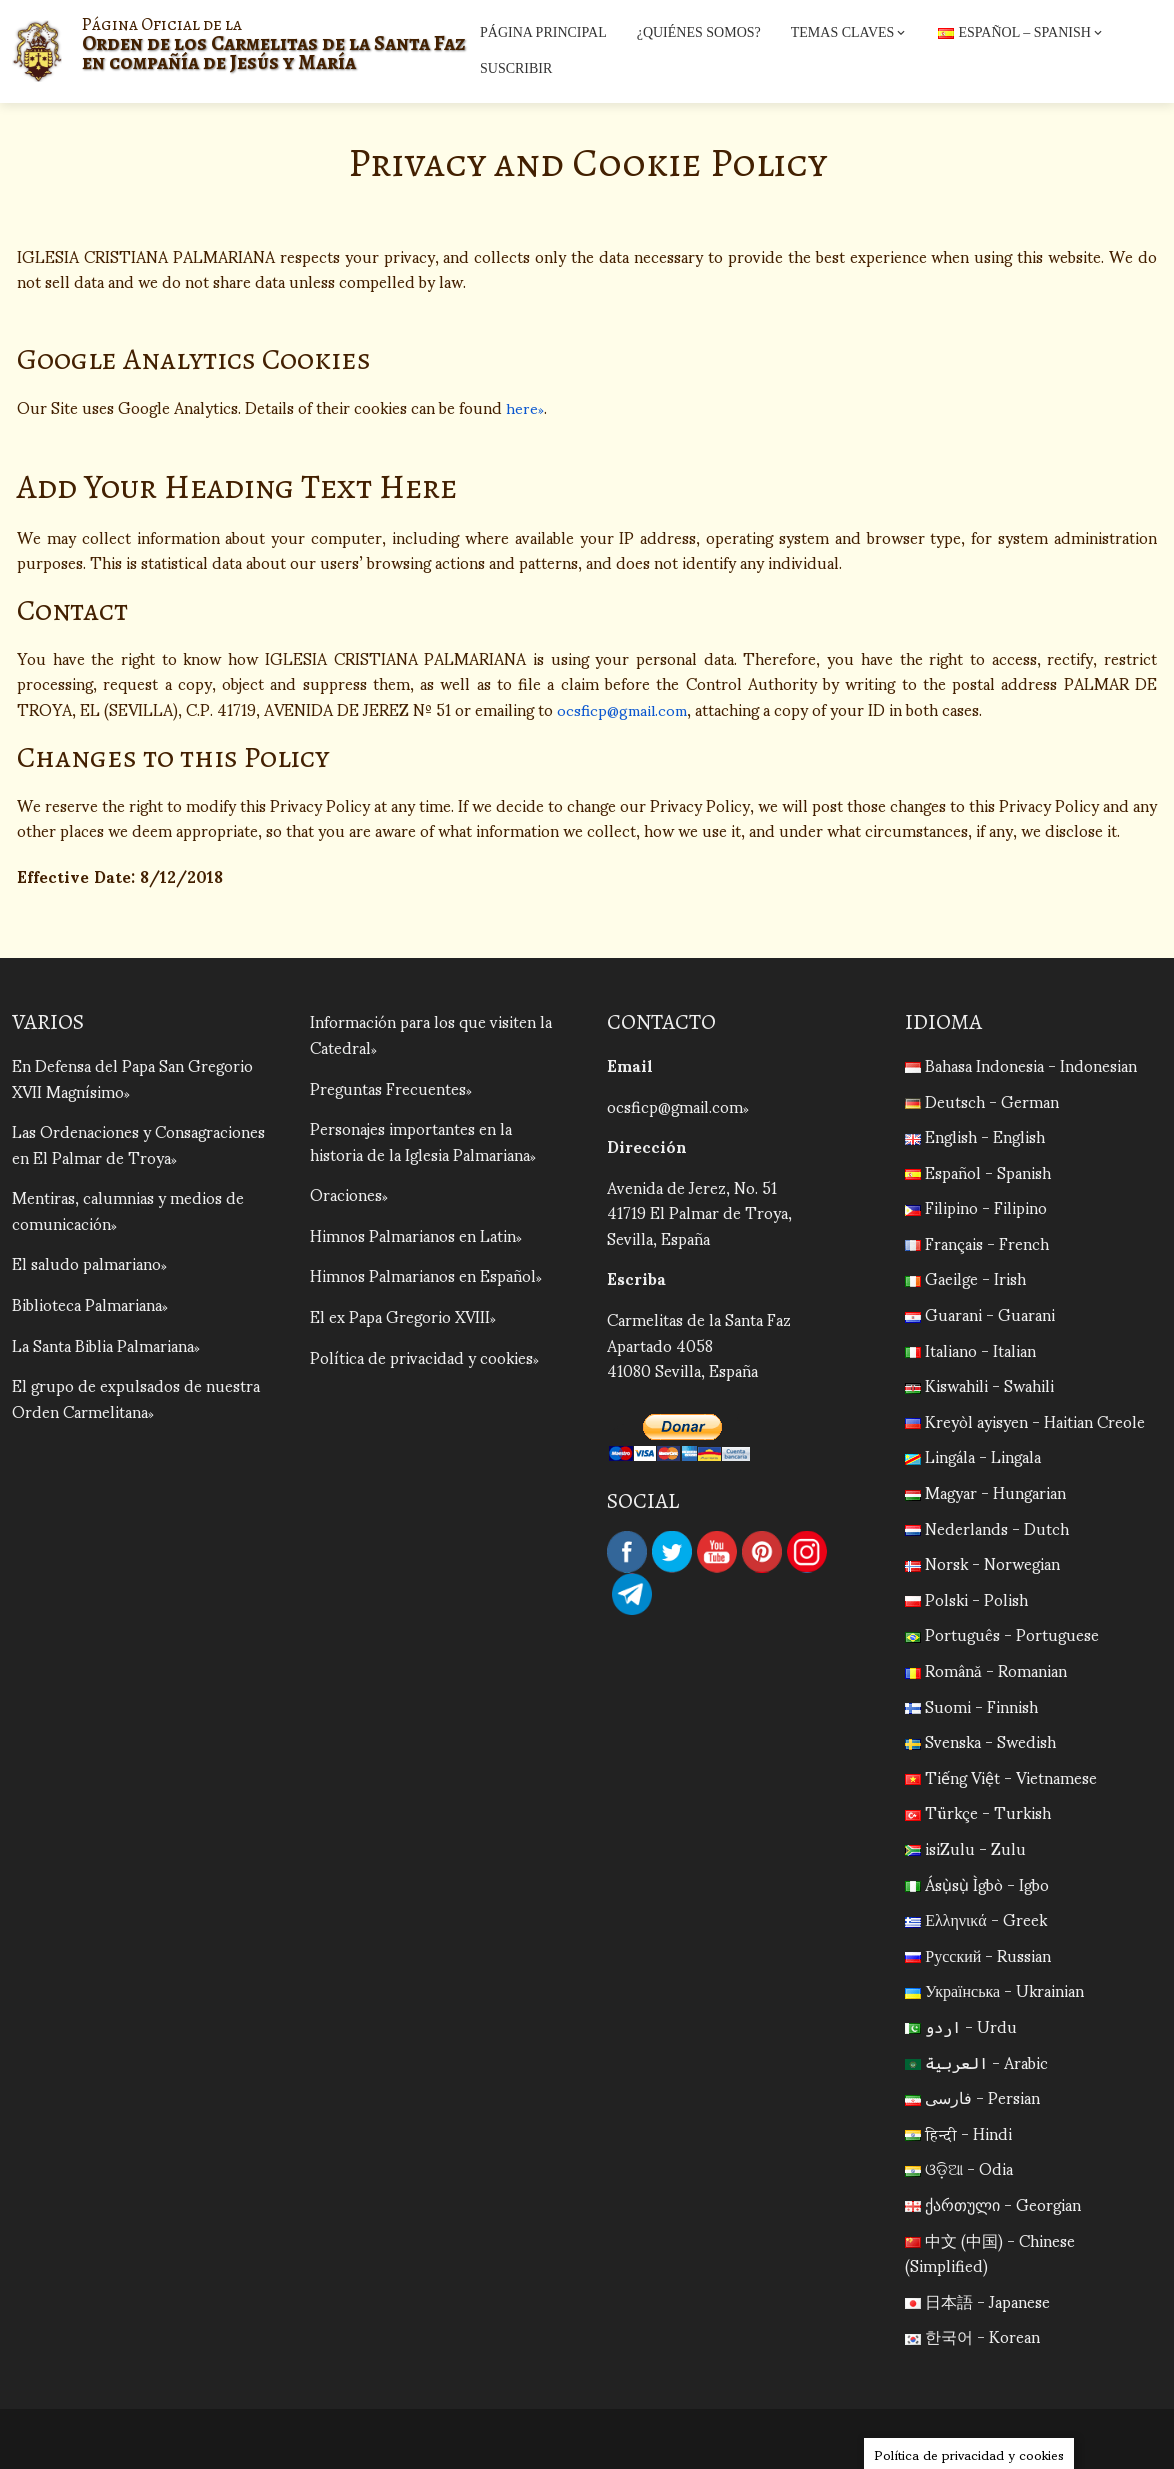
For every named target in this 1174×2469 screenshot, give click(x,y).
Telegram (632, 1594)
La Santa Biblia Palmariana (103, 1344)
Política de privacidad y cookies (421, 1356)
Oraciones (346, 1193)
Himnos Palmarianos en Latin (413, 1234)
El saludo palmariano (86, 1262)
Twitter (672, 1552)
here (522, 406)
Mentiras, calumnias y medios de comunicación (128, 1209)
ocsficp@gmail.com (625, 708)
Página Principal (543, 32)
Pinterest (762, 1552)
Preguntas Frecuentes (388, 1087)
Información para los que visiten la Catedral (431, 1033)
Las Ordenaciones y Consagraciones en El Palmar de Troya (138, 1143)
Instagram (807, 1552)
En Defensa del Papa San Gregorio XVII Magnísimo (132, 1077)
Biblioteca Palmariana (87, 1303)
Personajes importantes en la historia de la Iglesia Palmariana (420, 1140)
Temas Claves (850, 33)
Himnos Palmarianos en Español (423, 1274)
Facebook (627, 1552)
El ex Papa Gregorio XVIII (400, 1315)
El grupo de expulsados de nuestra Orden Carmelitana (136, 1397)
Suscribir (516, 68)
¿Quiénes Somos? (699, 32)
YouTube (717, 1552)
